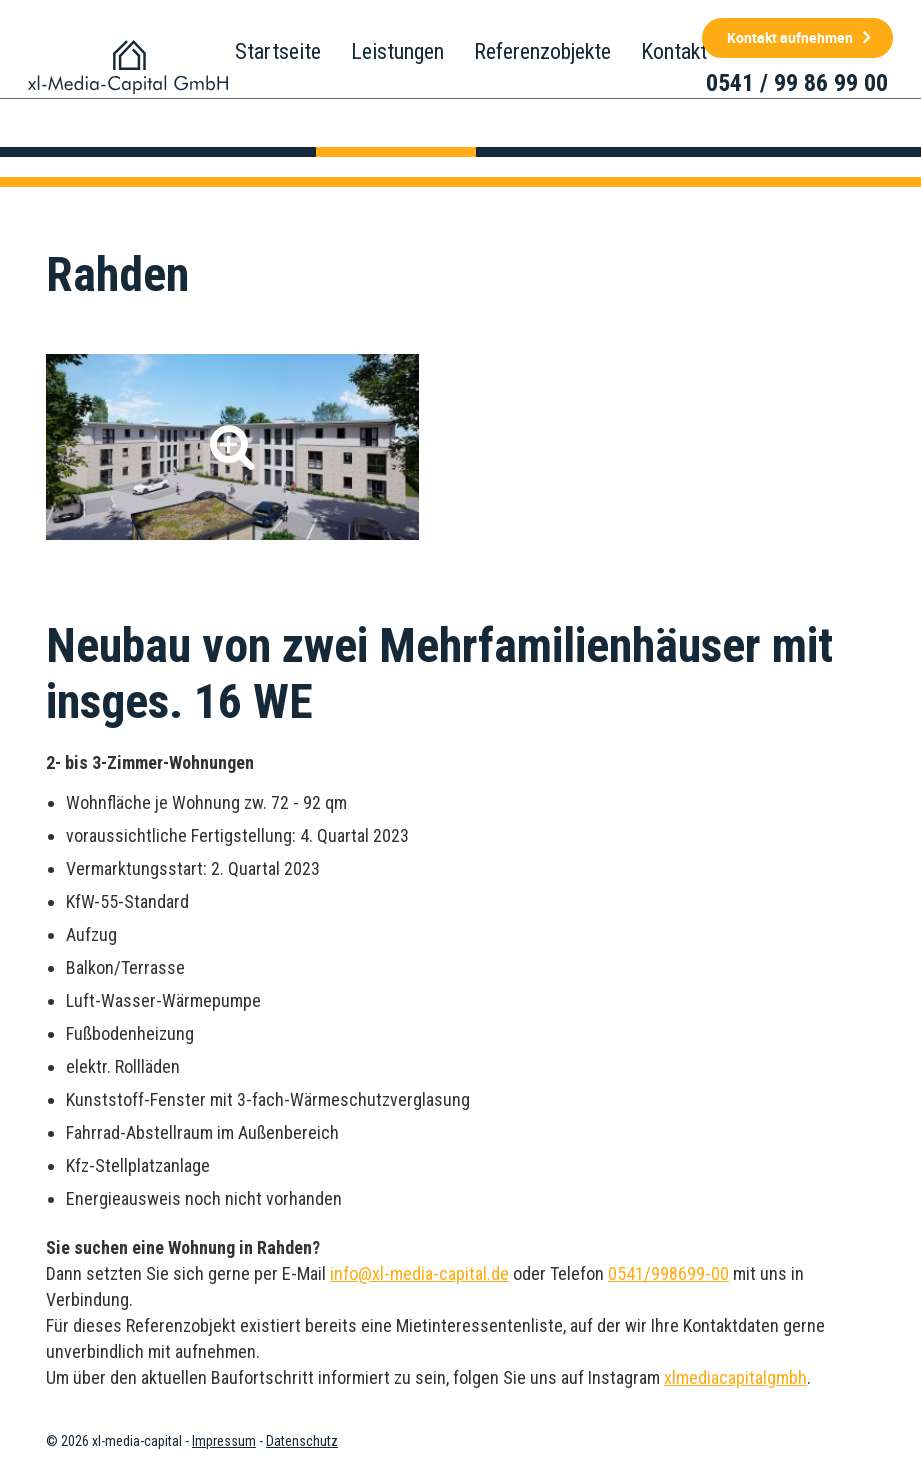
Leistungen (397, 51)
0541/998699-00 (668, 1273)
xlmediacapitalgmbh (735, 1377)
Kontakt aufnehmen (790, 37)
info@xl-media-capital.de (419, 1273)
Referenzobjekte (542, 51)
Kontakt (674, 51)
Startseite (278, 51)
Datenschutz (302, 1441)
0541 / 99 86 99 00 (797, 83)
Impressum (224, 1441)
